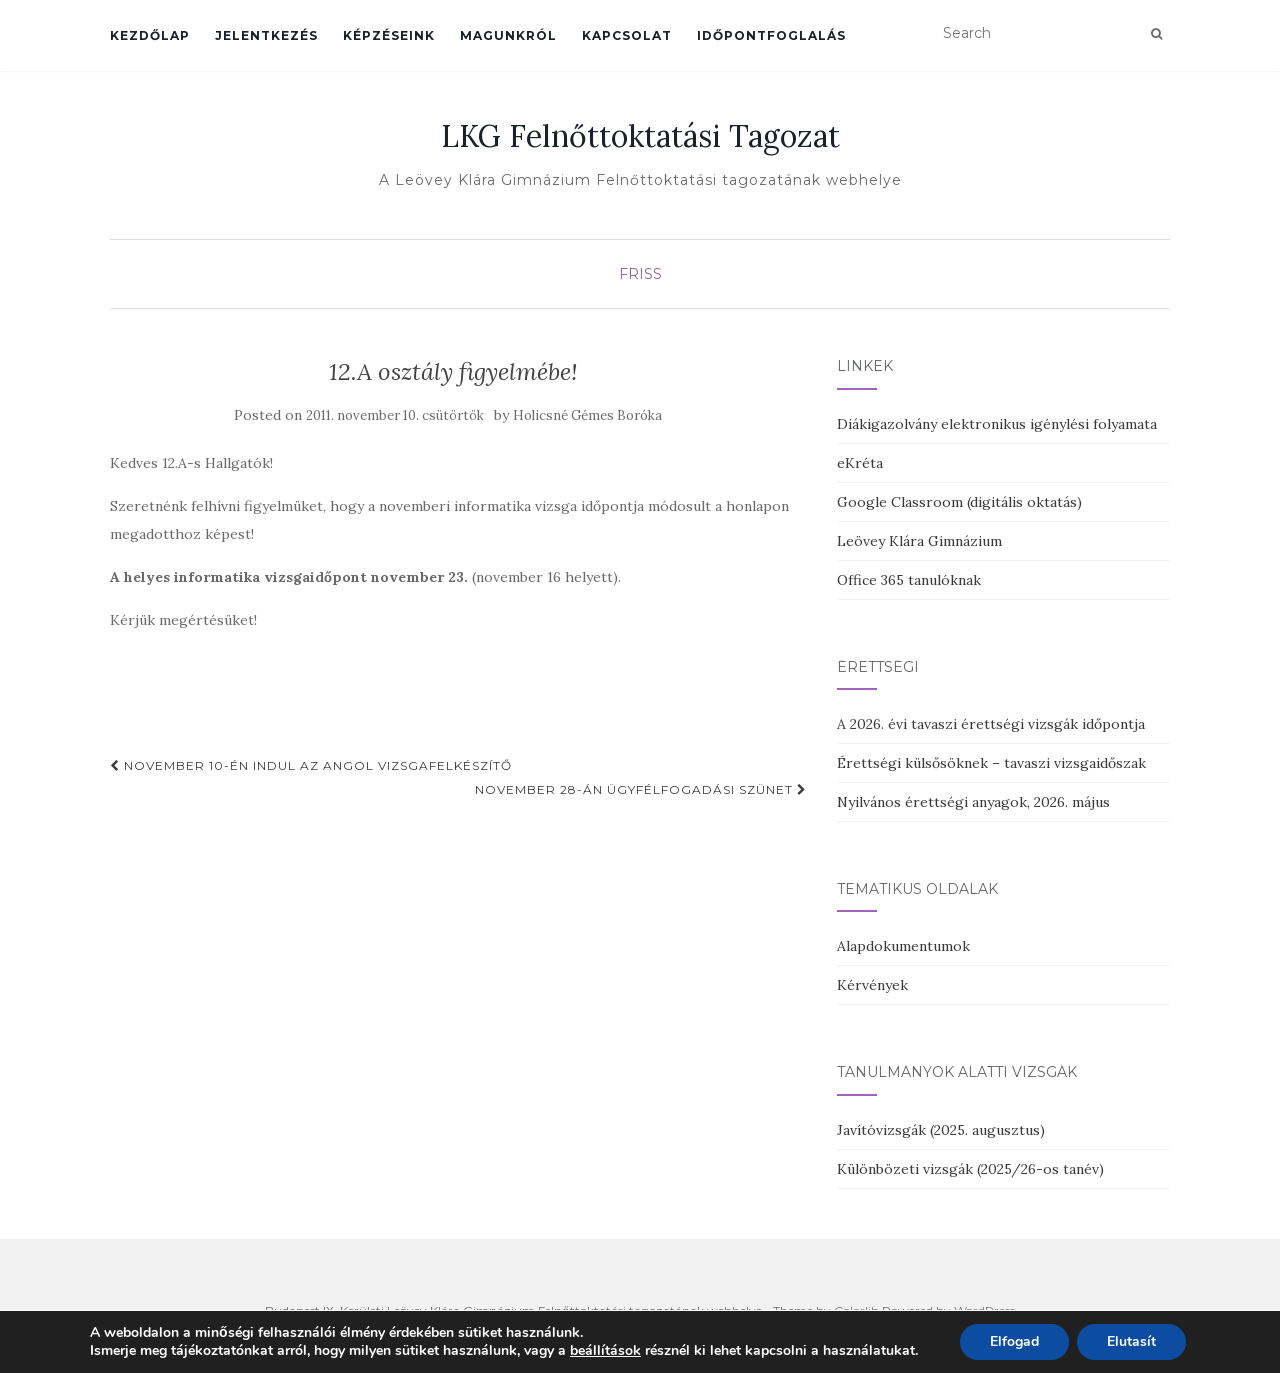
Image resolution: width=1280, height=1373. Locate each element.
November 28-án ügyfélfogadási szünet (641, 789)
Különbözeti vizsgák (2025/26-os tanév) (970, 1169)
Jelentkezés (266, 35)
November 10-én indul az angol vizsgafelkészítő (311, 765)
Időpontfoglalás (771, 35)
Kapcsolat (627, 35)
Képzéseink (389, 35)
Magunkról (508, 35)
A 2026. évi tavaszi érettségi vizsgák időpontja (991, 724)
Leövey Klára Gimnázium (919, 541)
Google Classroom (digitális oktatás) (959, 502)
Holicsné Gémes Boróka (587, 415)
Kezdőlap (150, 35)
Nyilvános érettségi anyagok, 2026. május (973, 802)
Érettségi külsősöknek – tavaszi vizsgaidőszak (991, 763)
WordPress (984, 1310)
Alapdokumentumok (903, 946)
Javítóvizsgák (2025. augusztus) (941, 1130)
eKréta (860, 463)
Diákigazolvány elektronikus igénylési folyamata (997, 424)
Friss (640, 274)
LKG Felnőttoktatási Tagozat (640, 136)
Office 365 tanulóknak (909, 580)
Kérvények (872, 985)
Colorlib (856, 1310)
